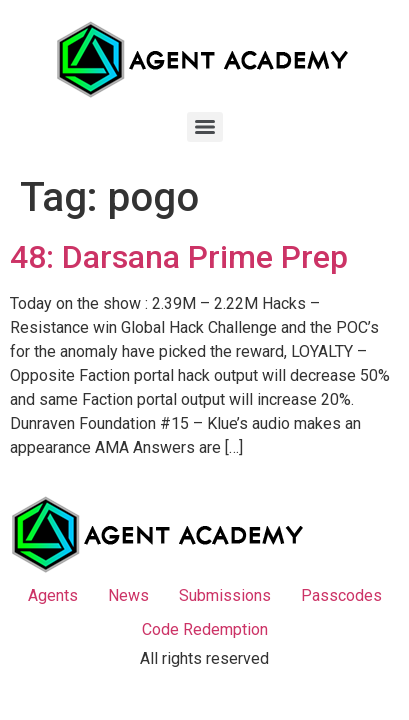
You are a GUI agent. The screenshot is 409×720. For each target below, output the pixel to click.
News (128, 595)
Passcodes (341, 595)
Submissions (225, 595)
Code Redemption (205, 629)
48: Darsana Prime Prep (179, 257)
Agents (53, 595)
